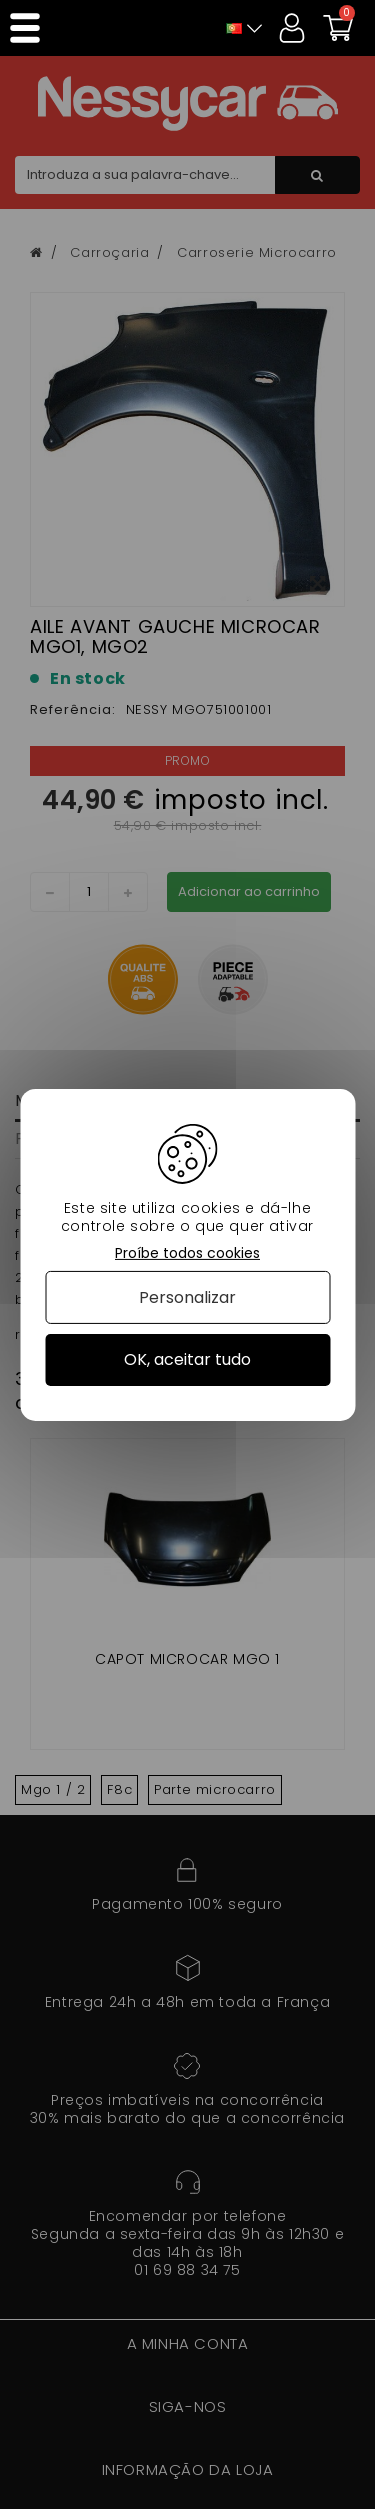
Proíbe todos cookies (187, 1252)
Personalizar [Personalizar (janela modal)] (187, 1297)
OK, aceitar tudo (187, 1359)
